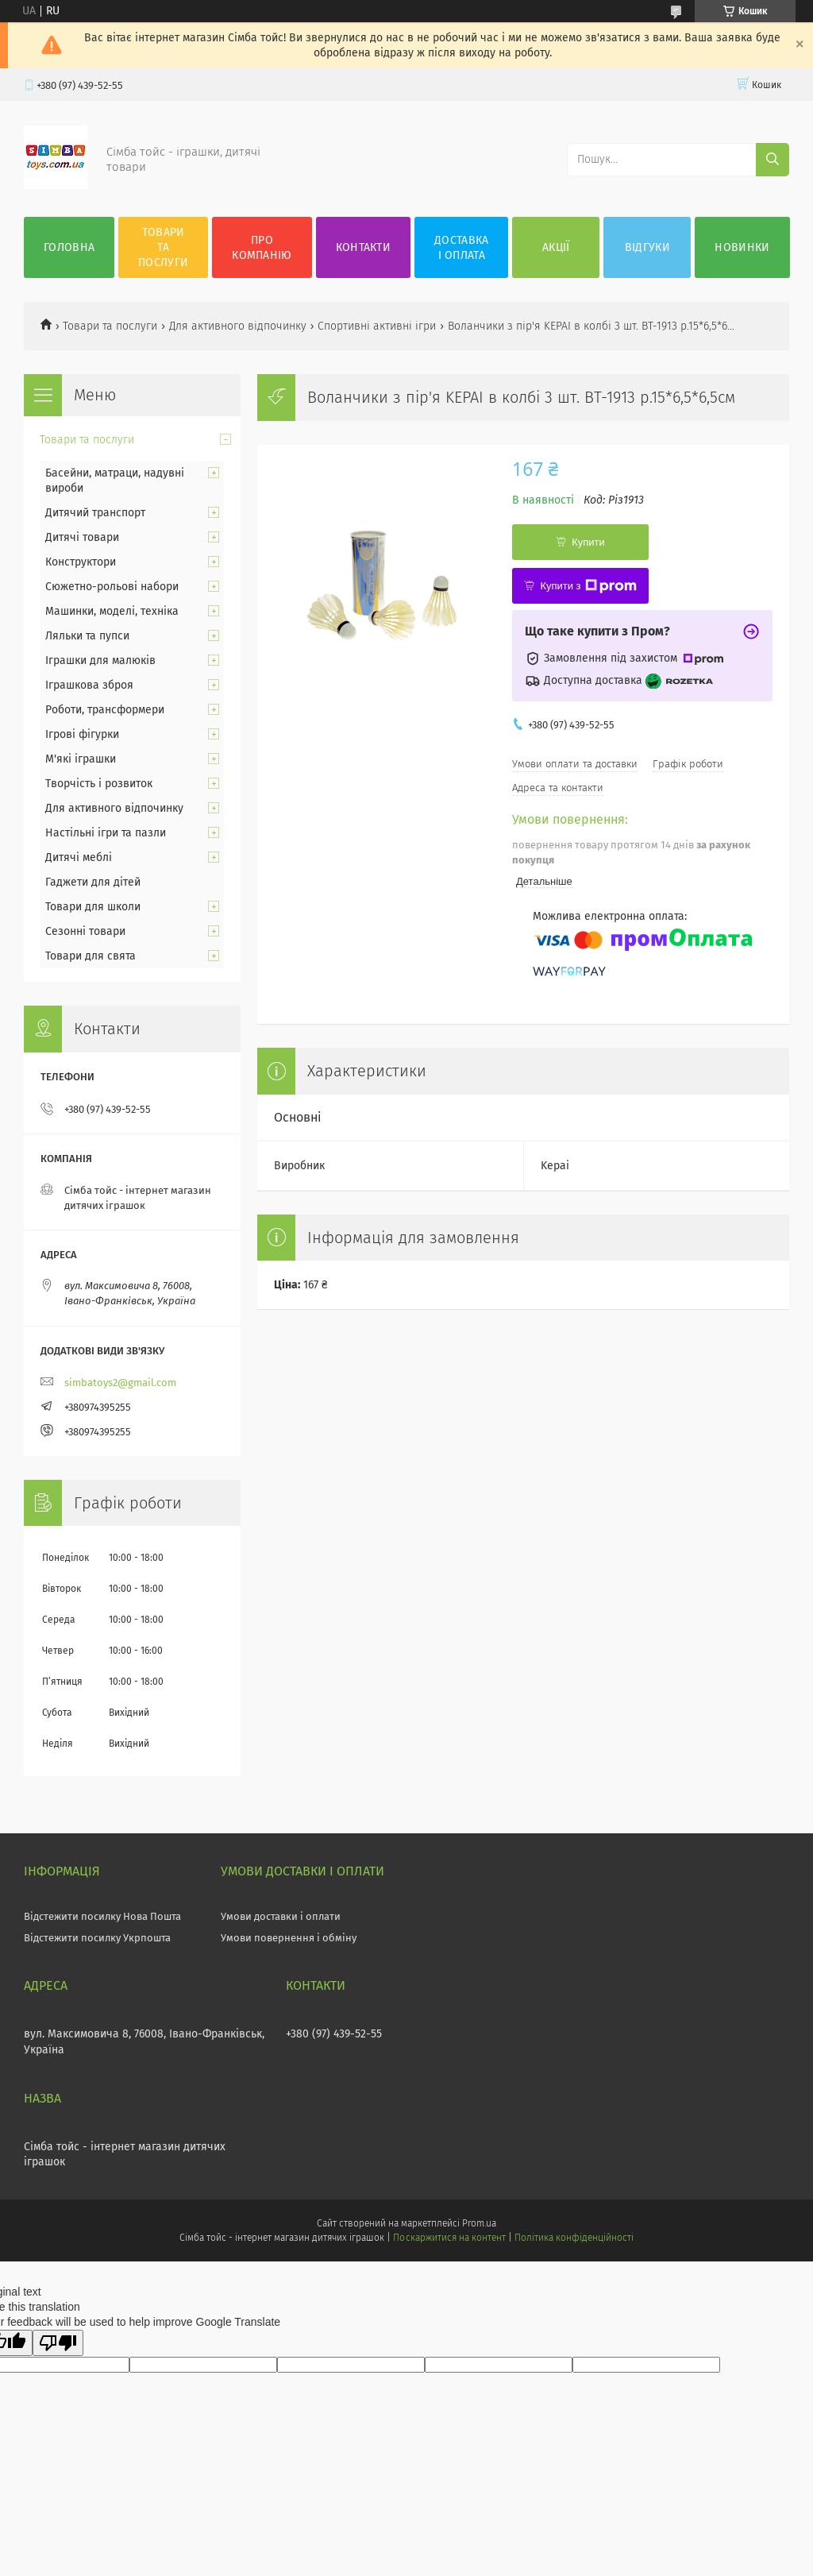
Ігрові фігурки (82, 734)
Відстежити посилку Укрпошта (97, 1938)
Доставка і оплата (461, 248)
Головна (69, 247)
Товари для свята (90, 956)
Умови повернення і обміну (288, 1938)
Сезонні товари (85, 931)
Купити (588, 542)
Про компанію (261, 248)
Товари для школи (93, 906)
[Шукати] (772, 159)
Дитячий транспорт (95, 512)
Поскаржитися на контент (449, 2237)
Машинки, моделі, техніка (112, 611)
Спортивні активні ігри (377, 326)
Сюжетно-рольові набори (112, 586)
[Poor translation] (58, 2343)
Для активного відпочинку (237, 326)
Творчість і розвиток (98, 783)
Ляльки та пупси (87, 636)
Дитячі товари (82, 537)
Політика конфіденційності (574, 2237)
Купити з (588, 586)
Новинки (742, 247)
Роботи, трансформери (104, 709)
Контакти (363, 247)
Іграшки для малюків (100, 660)
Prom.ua (479, 2223)
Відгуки (647, 247)
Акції (556, 247)
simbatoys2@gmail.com (120, 1382)
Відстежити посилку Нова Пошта (102, 1916)
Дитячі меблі (78, 857)
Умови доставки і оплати (281, 1916)
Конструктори (80, 562)
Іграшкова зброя (89, 685)
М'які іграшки (80, 759)
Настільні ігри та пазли (105, 833)
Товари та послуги (163, 247)
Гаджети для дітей (93, 882)
